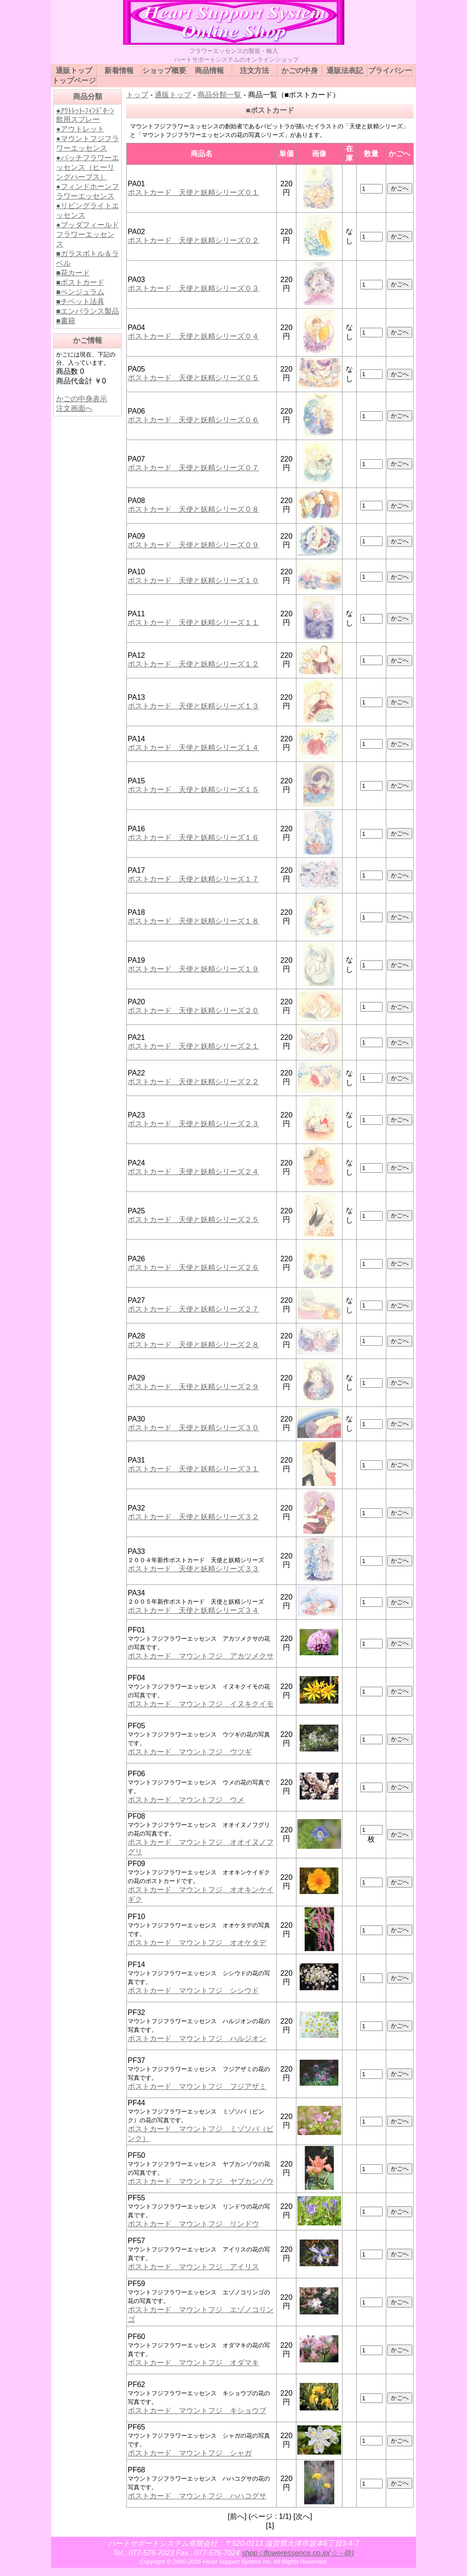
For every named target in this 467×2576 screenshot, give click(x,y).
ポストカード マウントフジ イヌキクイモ (201, 1704)
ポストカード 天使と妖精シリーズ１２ (193, 664)
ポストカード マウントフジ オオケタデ (197, 1942)
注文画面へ (74, 408)
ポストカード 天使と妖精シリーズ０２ (193, 240)
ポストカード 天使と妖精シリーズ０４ (193, 336)
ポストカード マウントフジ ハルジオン (197, 2038)
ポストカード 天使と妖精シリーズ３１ (193, 1469)
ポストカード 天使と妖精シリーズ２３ (193, 1124)
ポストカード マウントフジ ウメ (186, 1800)
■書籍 (65, 321)
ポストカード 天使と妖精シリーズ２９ (193, 1386)
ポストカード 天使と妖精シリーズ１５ (193, 789)
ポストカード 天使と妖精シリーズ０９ (193, 545)
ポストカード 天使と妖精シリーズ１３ (193, 706)
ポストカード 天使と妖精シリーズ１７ (193, 879)
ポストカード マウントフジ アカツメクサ (201, 1656)
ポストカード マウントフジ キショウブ (197, 2410)
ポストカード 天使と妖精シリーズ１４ (193, 747)
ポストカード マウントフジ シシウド (193, 1990)
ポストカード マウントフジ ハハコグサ (197, 2496)
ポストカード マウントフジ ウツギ (190, 1752)
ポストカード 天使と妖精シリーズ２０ (193, 1010)
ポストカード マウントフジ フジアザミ (197, 2086)
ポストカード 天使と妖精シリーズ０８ (193, 509)
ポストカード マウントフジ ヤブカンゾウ (201, 2181)
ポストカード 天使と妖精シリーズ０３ (193, 288)
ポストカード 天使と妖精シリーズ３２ (193, 1517)
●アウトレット (80, 129)
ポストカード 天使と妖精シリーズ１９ (193, 969)
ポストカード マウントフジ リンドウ (193, 2224)
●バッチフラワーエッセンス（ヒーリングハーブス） (87, 167)
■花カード (73, 273)
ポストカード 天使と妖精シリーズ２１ (193, 1046)
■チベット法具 (80, 301)
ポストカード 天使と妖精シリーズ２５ (193, 1219)
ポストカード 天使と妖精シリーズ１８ (193, 921)
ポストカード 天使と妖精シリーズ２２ (193, 1082)
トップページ (74, 80)
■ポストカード (80, 282)
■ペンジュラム (80, 292)
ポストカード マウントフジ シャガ (190, 2453)
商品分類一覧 (219, 95)
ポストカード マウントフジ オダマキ (193, 2362)
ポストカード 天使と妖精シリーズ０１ (193, 192)
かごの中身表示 (81, 399)
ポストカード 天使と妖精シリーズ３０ (193, 1428)
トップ (137, 95)
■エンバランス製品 (87, 311)
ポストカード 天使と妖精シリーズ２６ (193, 1267)
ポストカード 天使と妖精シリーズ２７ (193, 1309)
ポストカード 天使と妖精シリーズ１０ (193, 580)
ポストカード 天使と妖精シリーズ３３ (193, 1569)
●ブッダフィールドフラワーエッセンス (87, 234)
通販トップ (173, 95)
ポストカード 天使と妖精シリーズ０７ (193, 468)
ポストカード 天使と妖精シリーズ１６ (193, 837)
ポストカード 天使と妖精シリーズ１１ (193, 622)
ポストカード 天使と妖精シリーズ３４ (193, 1610)
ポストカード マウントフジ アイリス (193, 2267)
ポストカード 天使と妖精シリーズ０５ (193, 378)
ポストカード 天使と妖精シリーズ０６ (193, 420)
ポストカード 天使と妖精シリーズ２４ (193, 1171)
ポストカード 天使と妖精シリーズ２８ (193, 1344)
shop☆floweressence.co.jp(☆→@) (298, 2553)
